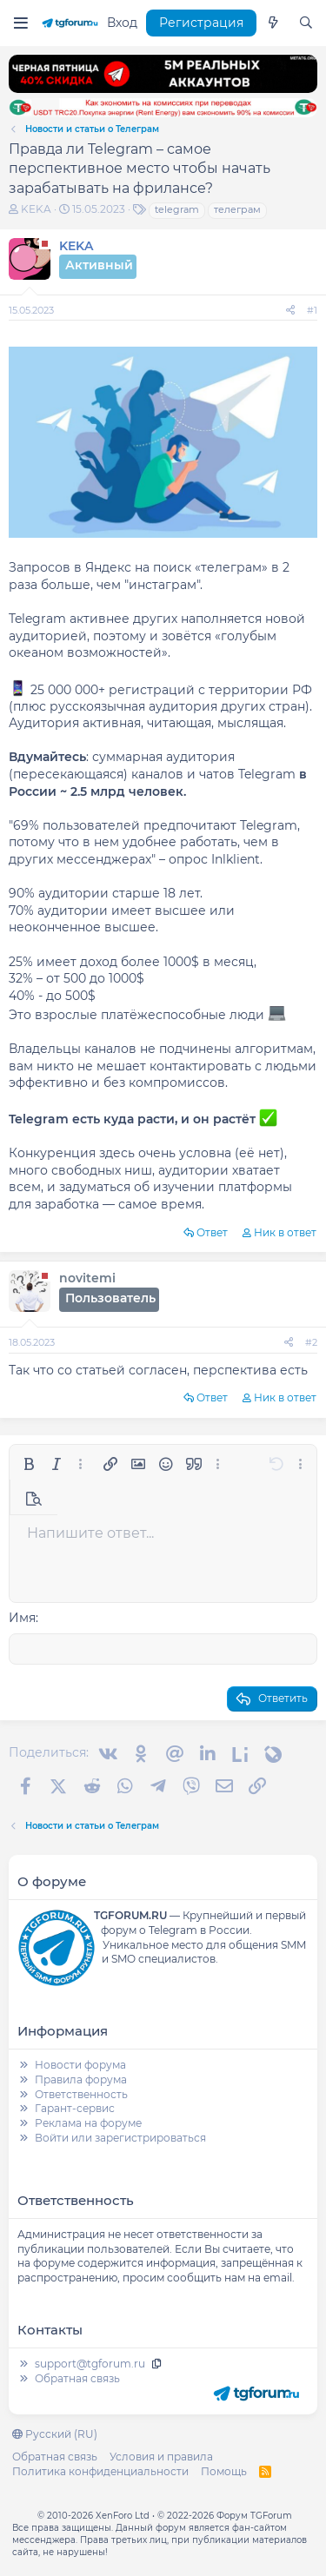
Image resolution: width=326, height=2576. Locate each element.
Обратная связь (77, 2378)
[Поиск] (306, 23)
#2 (311, 1342)
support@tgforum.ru (90, 2363)
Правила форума (81, 2079)
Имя (22, 1618)
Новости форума (80, 2064)
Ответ (212, 1232)
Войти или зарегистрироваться (120, 2137)
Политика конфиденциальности (100, 2471)
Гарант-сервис (75, 2108)
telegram (177, 209)
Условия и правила (161, 2456)
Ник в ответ (285, 1232)
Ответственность (81, 2094)
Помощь (224, 2471)
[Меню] (20, 23)
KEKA (36, 208)
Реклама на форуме (88, 2122)
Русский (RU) (54, 2433)
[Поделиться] (290, 310)
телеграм (237, 209)
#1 (312, 310)
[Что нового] (272, 23)
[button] (29, 1464)
